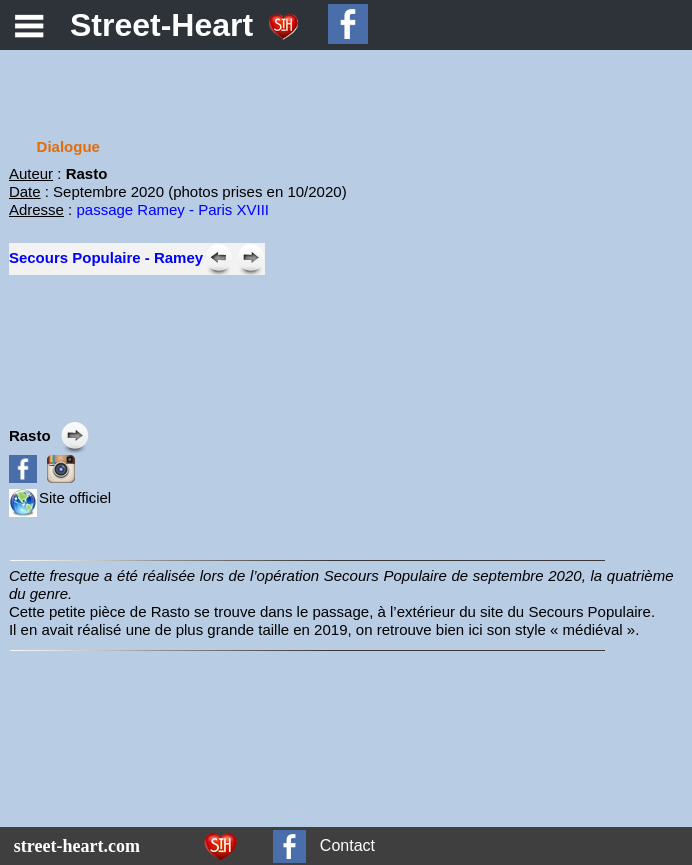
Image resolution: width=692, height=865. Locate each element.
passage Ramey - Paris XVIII (172, 209)
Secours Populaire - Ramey (106, 257)
